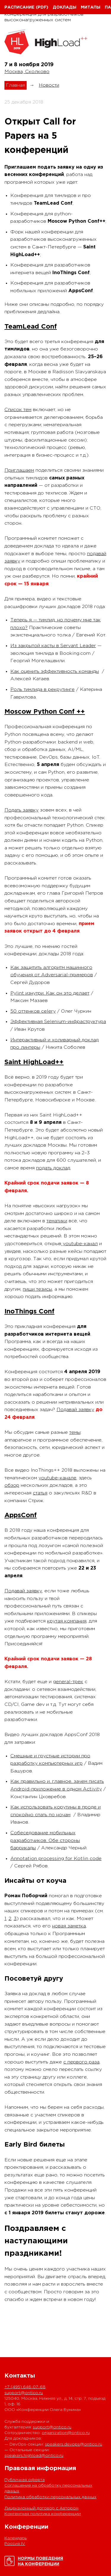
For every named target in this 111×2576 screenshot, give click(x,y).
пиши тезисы (37, 1289)
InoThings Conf (29, 1312)
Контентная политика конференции (42, 2514)
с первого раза (81, 2062)
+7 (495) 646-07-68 (25, 2387)
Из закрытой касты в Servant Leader (53, 646)
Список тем (17, 410)
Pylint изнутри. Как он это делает (49, 993)
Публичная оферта (24, 2480)
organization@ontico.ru (66, 2433)
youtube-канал (79, 1244)
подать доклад (53, 1168)
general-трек (68, 1682)
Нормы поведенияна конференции (40, 2561)
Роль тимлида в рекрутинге (42, 689)
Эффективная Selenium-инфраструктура (58, 1021)
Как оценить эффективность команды (54, 671)
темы (75, 1432)
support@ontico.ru (23, 2393)
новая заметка (69, 1926)
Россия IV (14, 2544)
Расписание (19, 7)
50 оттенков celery (33, 1011)
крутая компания (66, 1621)
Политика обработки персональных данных (50, 2497)
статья (40, 1493)
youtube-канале (57, 1478)
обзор (11, 1485)
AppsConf (20, 1515)
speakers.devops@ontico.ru (73, 2444)
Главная (15, 85)
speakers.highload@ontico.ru (33, 2455)
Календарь (15, 2538)
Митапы (90, 7)
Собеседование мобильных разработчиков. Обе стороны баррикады (45, 1840)
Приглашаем (19, 470)
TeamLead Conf (30, 327)
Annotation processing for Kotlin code (56, 1858)
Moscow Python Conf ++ (44, 712)
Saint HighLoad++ (34, 1062)
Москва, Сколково (26, 72)
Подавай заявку (75, 1409)
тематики (56, 1221)
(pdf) (42, 7)
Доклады (64, 7)
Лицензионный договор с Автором (41, 2508)
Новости (49, 85)
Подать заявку (21, 810)
